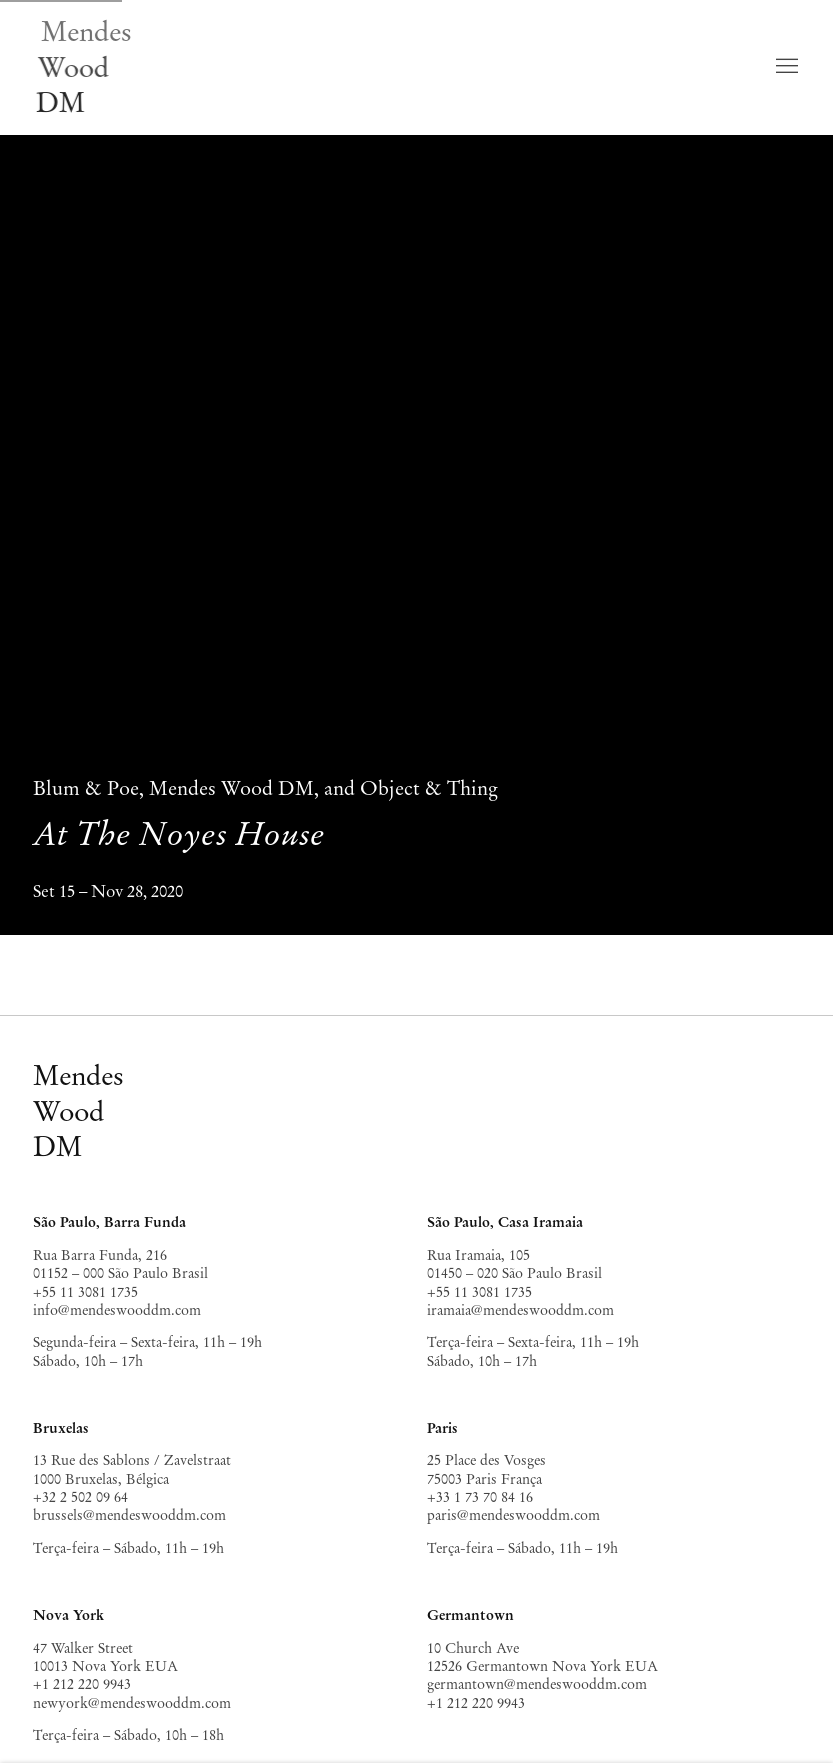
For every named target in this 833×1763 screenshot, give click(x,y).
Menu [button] (785, 67)
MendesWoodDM (78, 1111)
